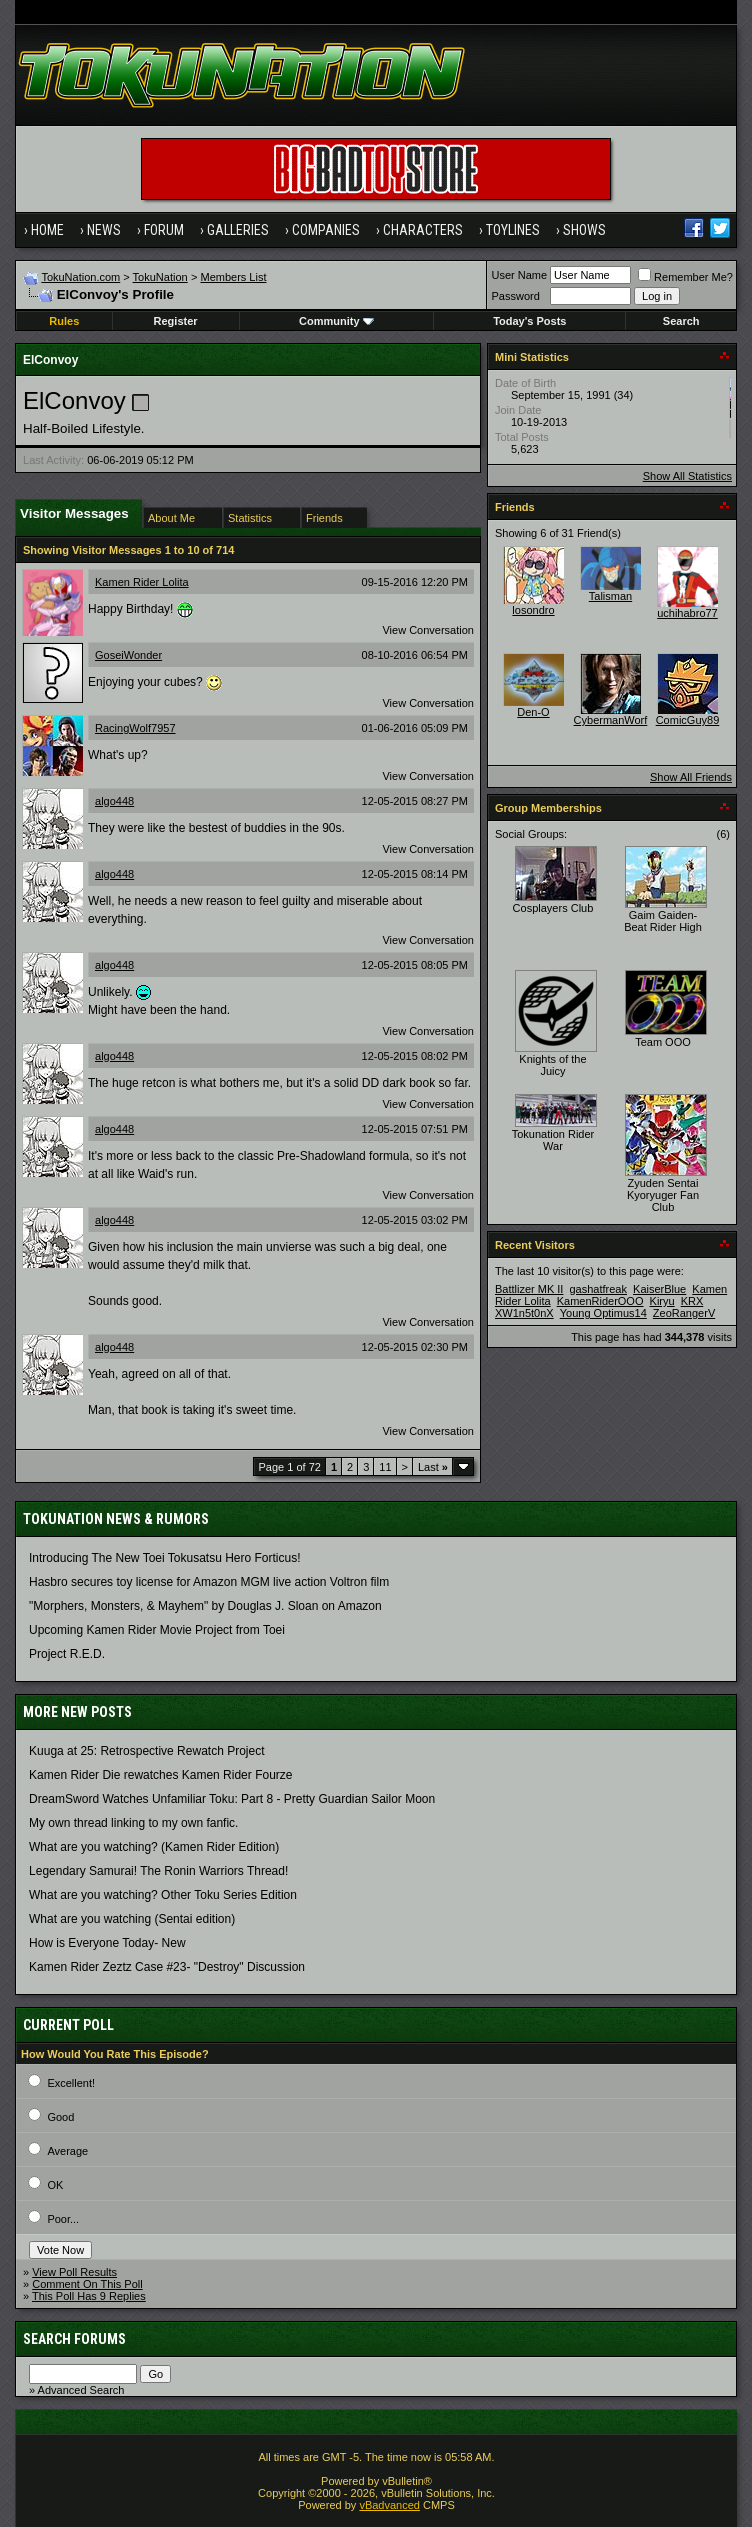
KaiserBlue (659, 1289)
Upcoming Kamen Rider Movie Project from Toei (157, 1630)
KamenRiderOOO (600, 1301)
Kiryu (662, 1301)
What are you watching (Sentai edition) (132, 1919)
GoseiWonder (128, 655)
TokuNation (160, 277)
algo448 (114, 801)
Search (681, 321)
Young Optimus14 (603, 1313)
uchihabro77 (687, 613)
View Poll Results (74, 2272)
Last (433, 1467)
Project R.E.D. (67, 1654)
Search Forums (74, 2339)
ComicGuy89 (688, 720)
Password (515, 296)
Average (67, 2151)
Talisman (610, 596)
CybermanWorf (611, 720)
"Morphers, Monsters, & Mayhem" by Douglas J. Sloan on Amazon (205, 1606)
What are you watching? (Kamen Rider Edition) (154, 1847)
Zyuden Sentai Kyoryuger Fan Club (663, 1195)
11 (385, 1467)
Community (336, 321)
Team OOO (663, 1042)
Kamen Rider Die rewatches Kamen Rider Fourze (160, 1775)
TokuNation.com (80, 277)
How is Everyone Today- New (107, 1943)
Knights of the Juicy (552, 1065)
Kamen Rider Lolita (142, 582)
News (104, 230)
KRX (692, 1301)
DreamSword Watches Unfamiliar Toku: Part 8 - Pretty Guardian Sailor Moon (232, 1799)
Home (47, 230)
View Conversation (428, 630)
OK (55, 2185)
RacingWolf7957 (135, 728)
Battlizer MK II (529, 1289)
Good (60, 2117)
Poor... (63, 2219)
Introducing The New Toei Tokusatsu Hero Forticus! (164, 1558)
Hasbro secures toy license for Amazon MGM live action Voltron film (209, 1582)
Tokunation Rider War (553, 1140)
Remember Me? (685, 277)
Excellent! (71, 2083)
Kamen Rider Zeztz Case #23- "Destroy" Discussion (167, 1967)
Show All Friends (691, 777)
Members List (233, 277)
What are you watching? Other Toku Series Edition (163, 1895)
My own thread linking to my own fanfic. (133, 1823)
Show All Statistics (687, 476)
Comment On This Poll (87, 2284)
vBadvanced (389, 2505)
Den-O (533, 712)
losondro (533, 610)
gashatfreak (598, 1289)
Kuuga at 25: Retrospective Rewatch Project (146, 1751)
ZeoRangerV (684, 1313)
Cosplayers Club (553, 908)
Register (176, 321)
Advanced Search (81, 2390)
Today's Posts (529, 321)
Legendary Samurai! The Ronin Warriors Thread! (158, 1871)
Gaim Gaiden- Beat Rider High (663, 921)
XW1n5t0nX (524, 1313)
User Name (519, 275)
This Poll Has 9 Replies (89, 2296)
